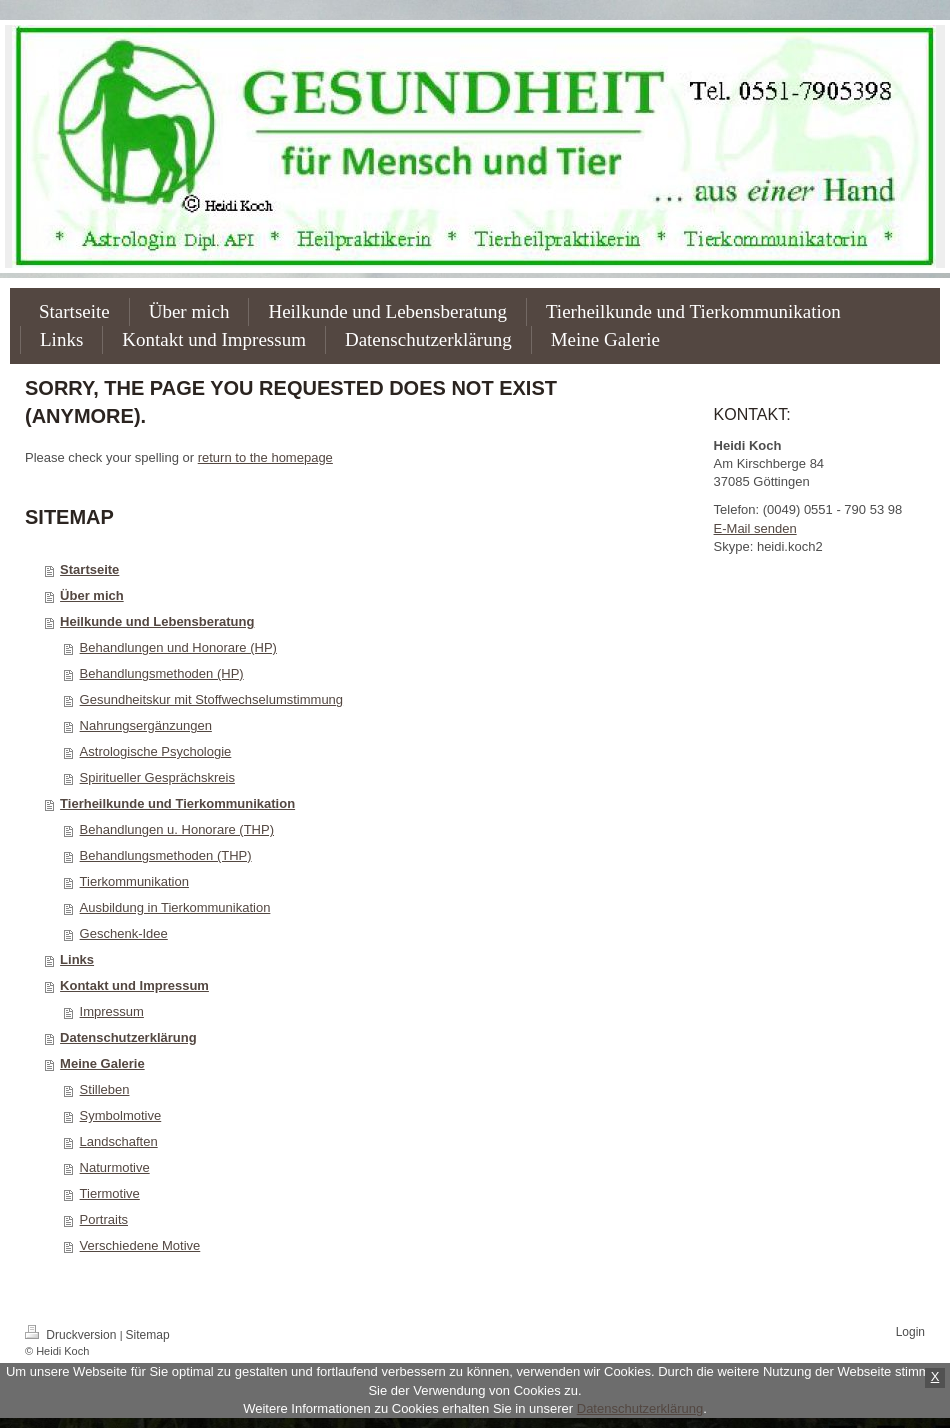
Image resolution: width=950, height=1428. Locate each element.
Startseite (89, 569)
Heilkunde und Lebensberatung (157, 621)
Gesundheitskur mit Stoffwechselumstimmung (211, 699)
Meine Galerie (102, 1063)
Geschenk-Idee (124, 933)
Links (77, 959)
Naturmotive (115, 1167)
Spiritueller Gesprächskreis (157, 777)
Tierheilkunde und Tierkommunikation (177, 803)
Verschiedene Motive (140, 1245)
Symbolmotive (121, 1115)
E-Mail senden (755, 528)
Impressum (112, 1011)
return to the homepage (265, 457)
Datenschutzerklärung (128, 1037)
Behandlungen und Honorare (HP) (178, 647)
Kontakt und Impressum (134, 985)
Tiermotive (110, 1193)
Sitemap (148, 1335)
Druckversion (72, 1335)
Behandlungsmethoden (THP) (166, 855)
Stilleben (105, 1089)
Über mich (92, 595)
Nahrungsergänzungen (146, 725)
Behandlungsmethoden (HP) (162, 673)
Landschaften (119, 1141)
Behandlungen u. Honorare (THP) (177, 829)
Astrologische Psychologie (156, 751)
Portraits (104, 1219)
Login (910, 1332)
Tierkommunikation (134, 881)
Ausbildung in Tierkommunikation (175, 907)
